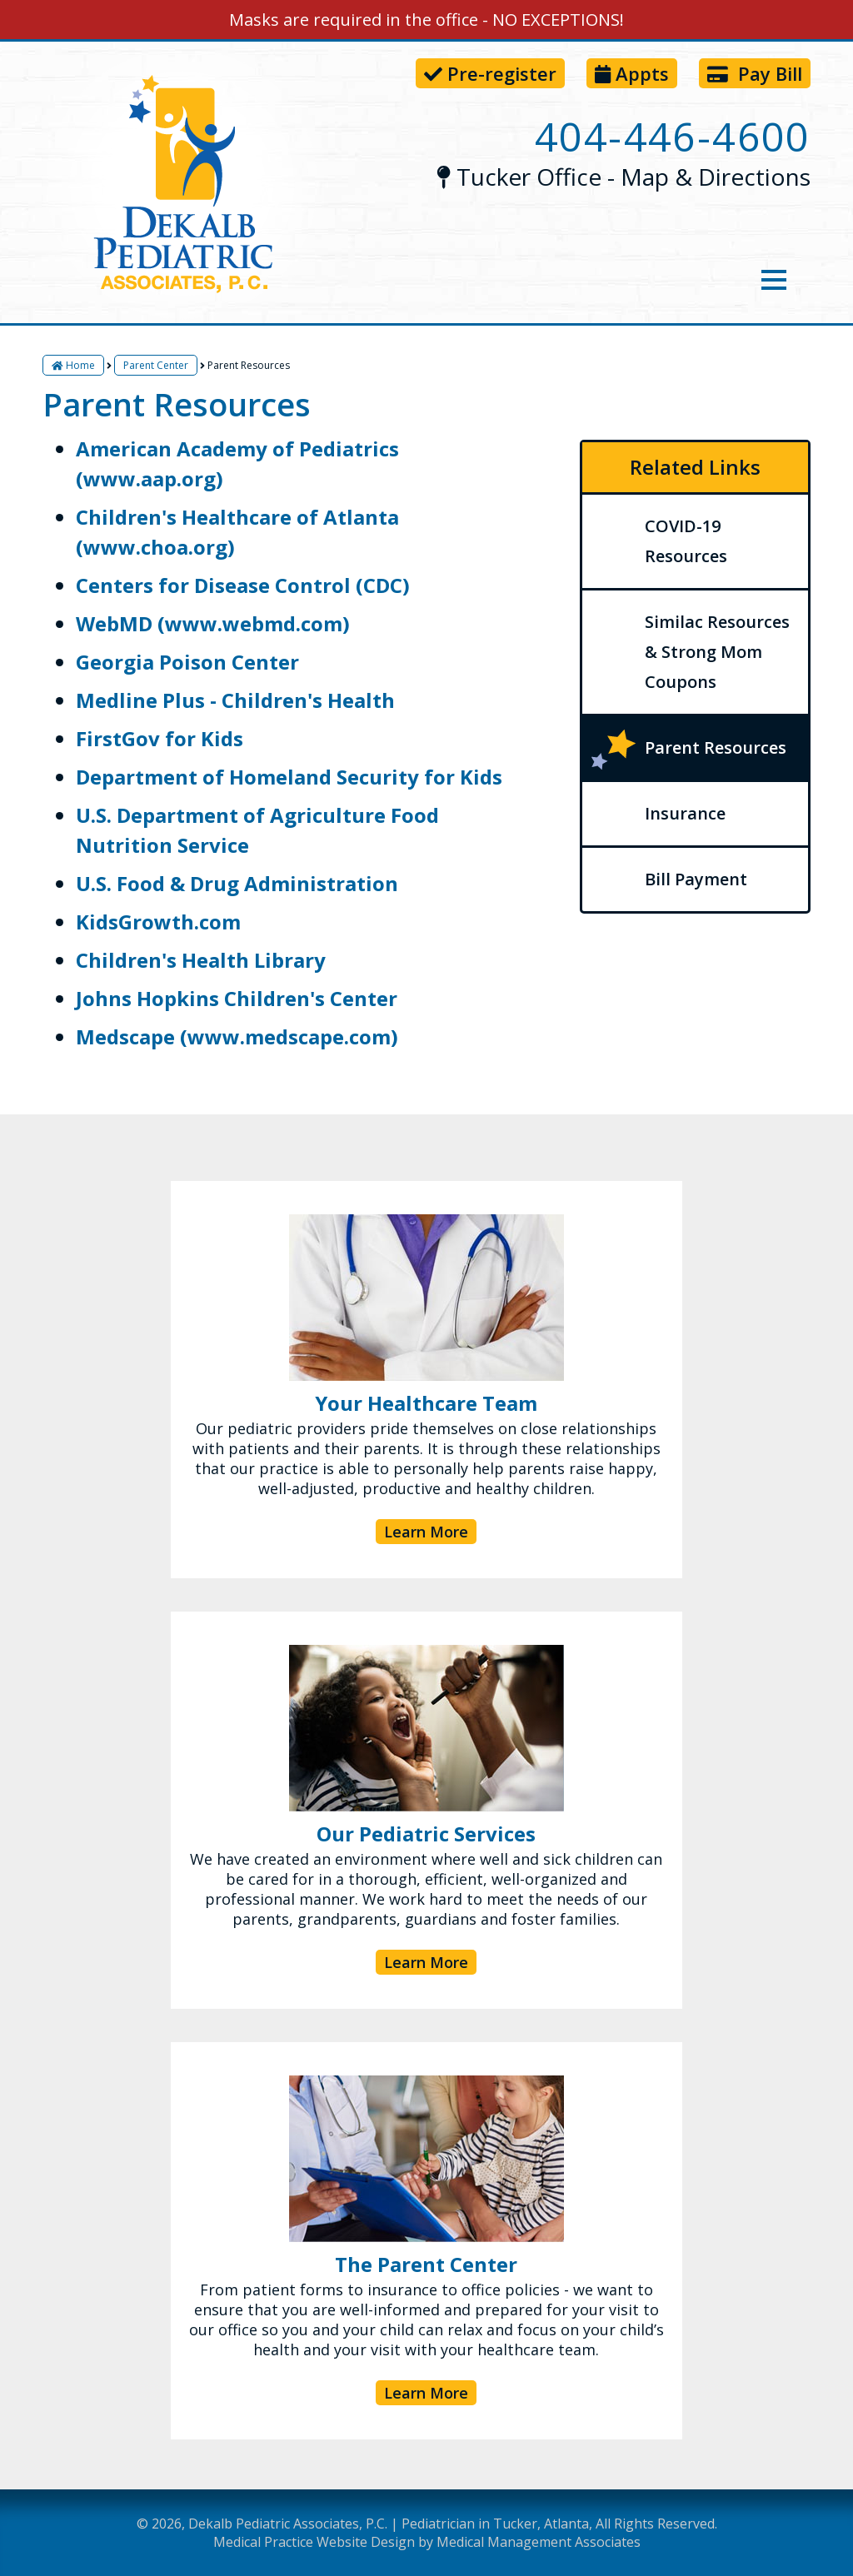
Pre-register (490, 73)
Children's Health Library (201, 960)
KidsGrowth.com (158, 921)
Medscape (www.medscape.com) (237, 1036)
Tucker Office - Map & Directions (623, 176)
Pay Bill (754, 73)
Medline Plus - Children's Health (235, 700)
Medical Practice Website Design (314, 2542)
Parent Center (155, 365)
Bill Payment (696, 879)
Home (73, 365)
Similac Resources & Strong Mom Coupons (717, 651)
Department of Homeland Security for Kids (289, 776)
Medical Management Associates (538, 2542)
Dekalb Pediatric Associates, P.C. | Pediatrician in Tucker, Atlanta (388, 2523)
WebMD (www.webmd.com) (213, 623)
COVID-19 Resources (686, 541)
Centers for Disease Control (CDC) (243, 585)
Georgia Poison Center (187, 661)
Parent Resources (715, 747)
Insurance (685, 813)
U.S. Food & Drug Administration (237, 883)
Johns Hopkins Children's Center (236, 998)
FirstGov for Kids (159, 738)
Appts (632, 73)
